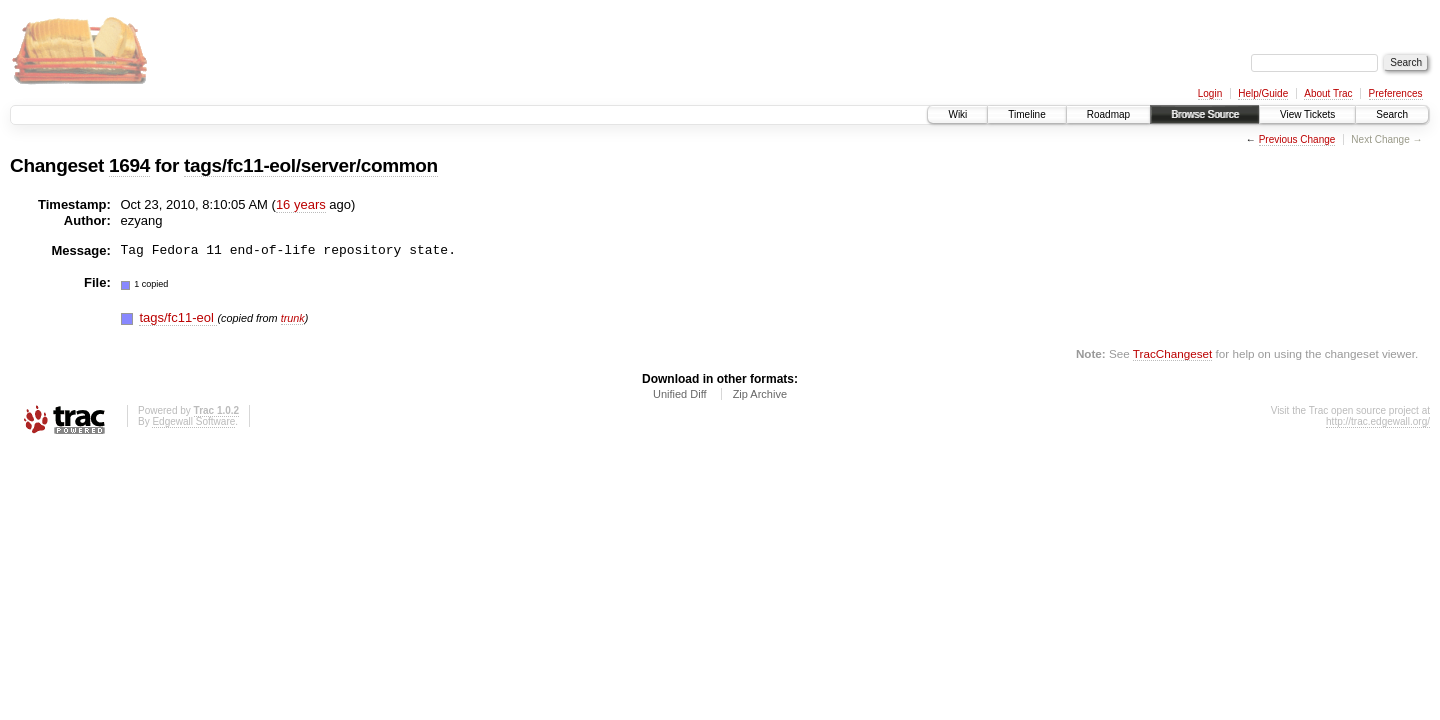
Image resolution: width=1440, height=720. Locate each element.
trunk (293, 318)
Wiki (957, 114)
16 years (301, 204)
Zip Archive (760, 394)
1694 (129, 165)
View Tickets (1307, 114)
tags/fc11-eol (178, 317)
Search (1392, 114)
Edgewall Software (193, 421)
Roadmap (1108, 114)
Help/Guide (1263, 93)
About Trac (1328, 93)
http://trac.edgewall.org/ (1378, 421)
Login (1210, 93)
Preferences (1396, 93)
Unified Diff (680, 394)
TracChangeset (1172, 353)
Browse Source (1205, 114)
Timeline (1026, 114)
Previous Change (1297, 139)
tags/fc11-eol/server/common (311, 165)
